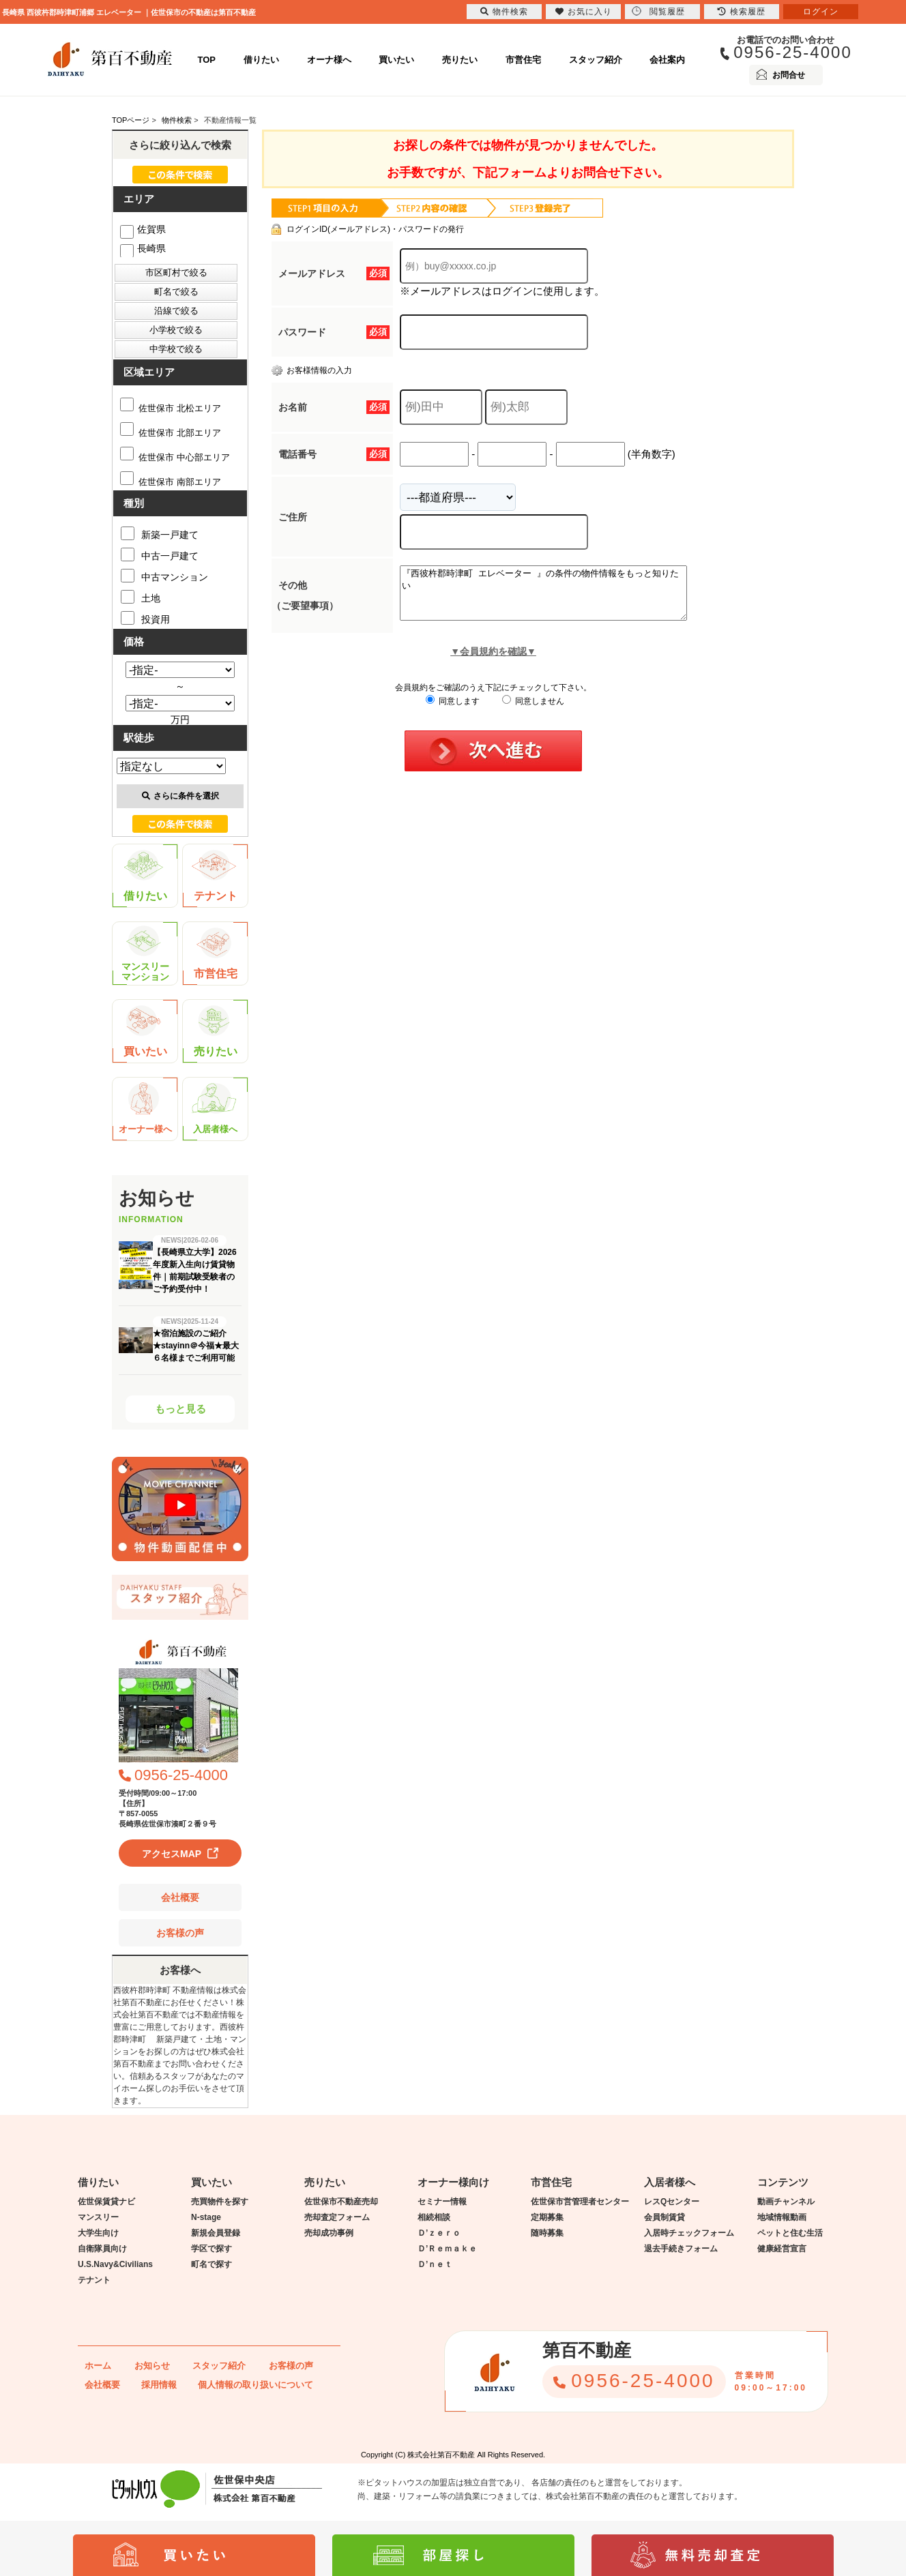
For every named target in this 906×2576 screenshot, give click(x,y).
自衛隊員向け (102, 2248)
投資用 (145, 618)
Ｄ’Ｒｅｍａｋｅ (447, 2248)
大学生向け (98, 2233)
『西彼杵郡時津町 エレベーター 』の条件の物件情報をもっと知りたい (560, 598)
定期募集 (547, 2217)
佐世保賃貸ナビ (106, 2201)
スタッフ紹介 (595, 60)
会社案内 (667, 60)
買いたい (396, 60)
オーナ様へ (329, 60)
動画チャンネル (786, 2201)
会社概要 (180, 1897)
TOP (207, 60)
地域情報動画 (781, 2217)
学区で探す (211, 2248)
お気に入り (583, 11)
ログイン (820, 11)
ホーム (98, 2365)
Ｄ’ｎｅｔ (435, 2264)
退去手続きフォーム (681, 2248)
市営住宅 (523, 60)
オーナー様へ (145, 1108)
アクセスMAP (171, 1853)
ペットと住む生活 (790, 2233)
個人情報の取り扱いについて (255, 2385)
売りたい (460, 60)
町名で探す (211, 2264)
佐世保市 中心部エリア (175, 457)
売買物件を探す (219, 2201)
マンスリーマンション (145, 954)
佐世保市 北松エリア (170, 408)
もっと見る (180, 1409)
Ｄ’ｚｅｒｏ (439, 2233)
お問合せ (788, 75)
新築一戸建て (160, 533)
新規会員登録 (215, 2233)
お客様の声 (180, 1932)
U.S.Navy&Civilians (115, 2264)
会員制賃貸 (664, 2217)
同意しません (533, 711)
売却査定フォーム (337, 2217)
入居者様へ (215, 1108)
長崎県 (143, 248)
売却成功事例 (328, 2233)
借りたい (261, 60)
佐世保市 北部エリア (170, 433)
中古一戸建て (160, 554)
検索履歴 (741, 11)
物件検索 (504, 11)
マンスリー (98, 2217)
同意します (453, 711)
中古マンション (164, 575)
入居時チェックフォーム (689, 2233)
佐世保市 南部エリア (170, 482)
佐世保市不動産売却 (341, 2201)
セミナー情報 (442, 2201)
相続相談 (434, 2217)
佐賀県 (143, 229)
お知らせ (152, 2365)
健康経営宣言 (781, 2248)
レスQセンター (671, 2201)
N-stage (206, 2217)
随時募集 (547, 2233)
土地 (140, 597)
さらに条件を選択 (180, 796)
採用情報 (159, 2385)
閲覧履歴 (658, 11)
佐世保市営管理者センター (580, 2201)
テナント (214, 875)
